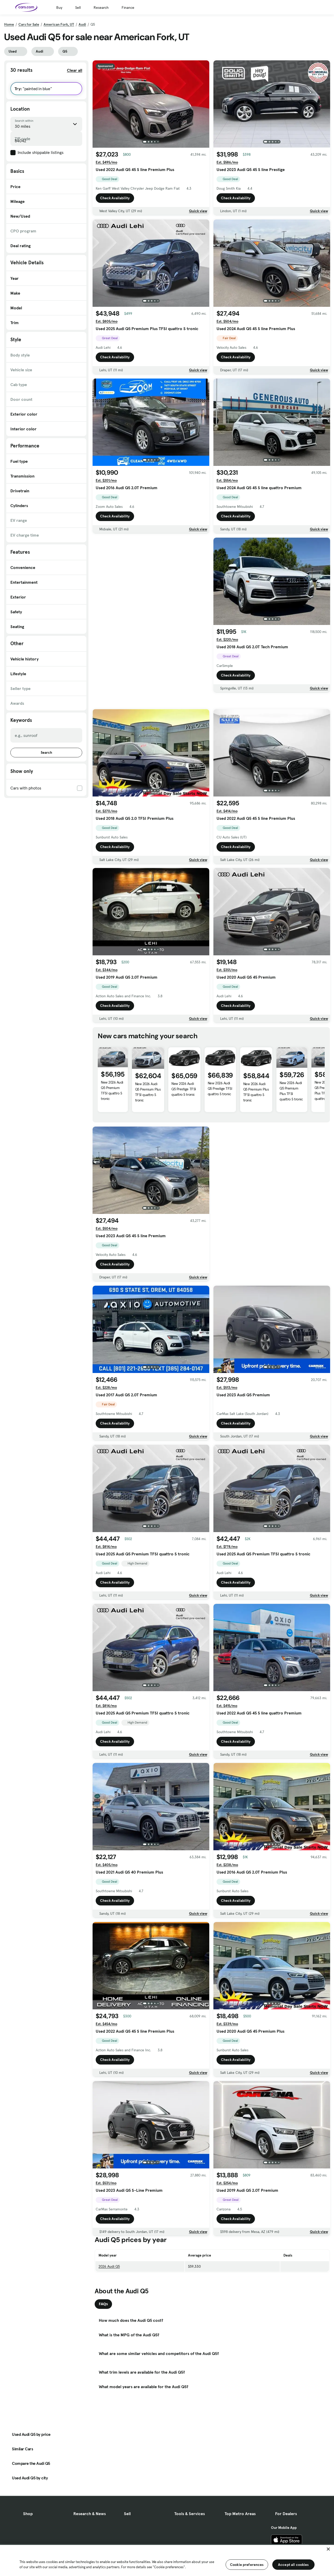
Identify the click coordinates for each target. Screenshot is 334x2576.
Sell (78, 7)
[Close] (328, 2549)
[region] (167, 2560)
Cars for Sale (28, 24)
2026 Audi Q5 (109, 2302)
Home (9, 24)
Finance (128, 7)
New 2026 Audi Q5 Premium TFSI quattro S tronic (112, 1126)
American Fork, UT (59, 24)
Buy (59, 7)
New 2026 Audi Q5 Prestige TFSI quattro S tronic (183, 1125)
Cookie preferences (247, 2564)
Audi (82, 24)
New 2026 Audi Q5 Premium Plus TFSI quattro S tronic (148, 1128)
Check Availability (115, 198)
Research (101, 7)
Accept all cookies (293, 2564)
